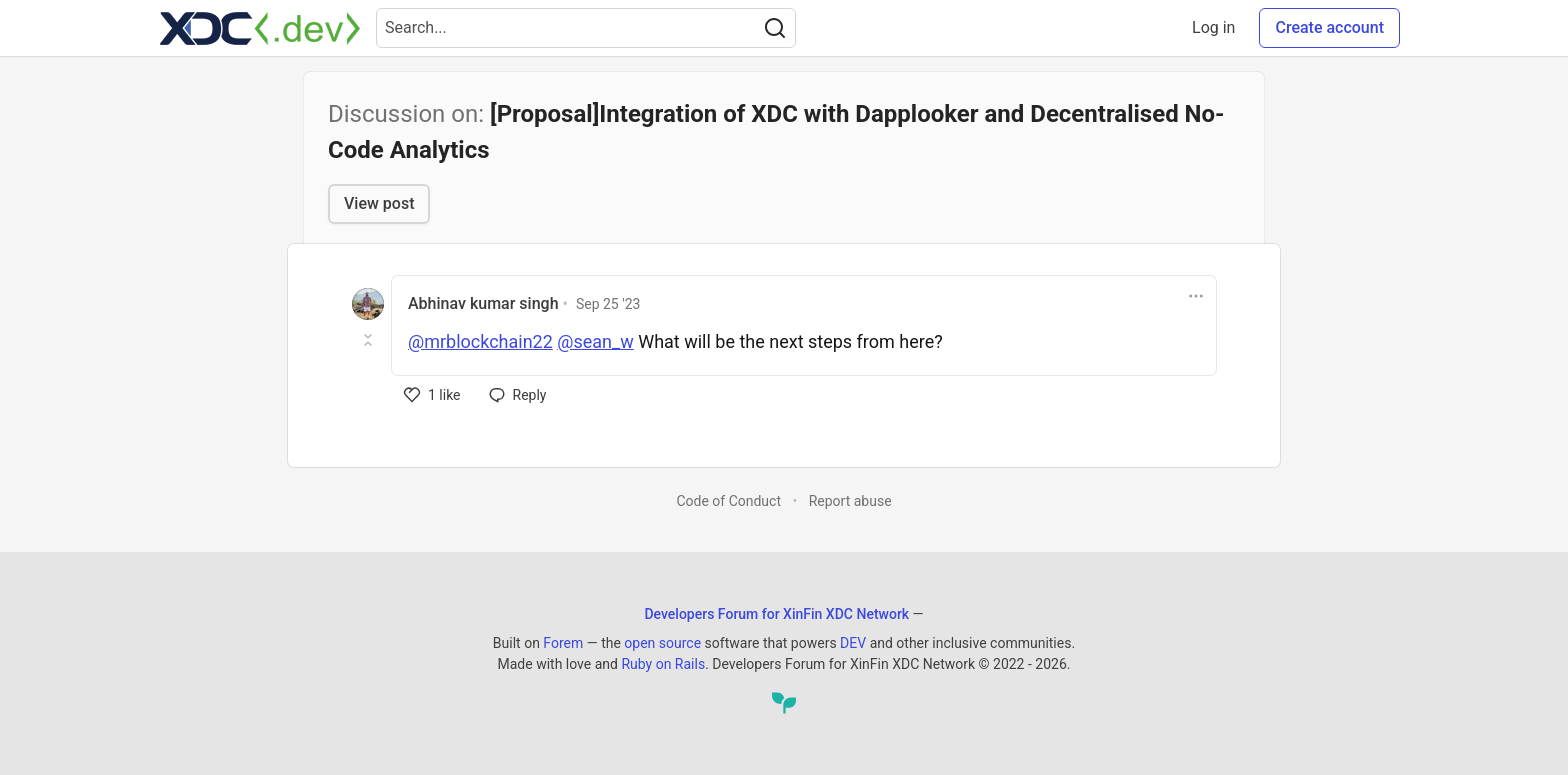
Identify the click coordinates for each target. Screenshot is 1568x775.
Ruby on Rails (663, 664)
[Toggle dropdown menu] (1196, 296)
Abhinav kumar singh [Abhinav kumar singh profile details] (483, 303)
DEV (853, 643)
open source (662, 643)
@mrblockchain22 (480, 341)
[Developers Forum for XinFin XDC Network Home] (260, 28)
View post (379, 203)
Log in (1213, 27)
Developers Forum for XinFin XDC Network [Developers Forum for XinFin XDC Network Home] (776, 614)
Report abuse (850, 501)
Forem (563, 643)
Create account (1329, 27)
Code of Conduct (728, 501)
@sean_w (595, 341)
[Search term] (586, 28)
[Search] (775, 28)
